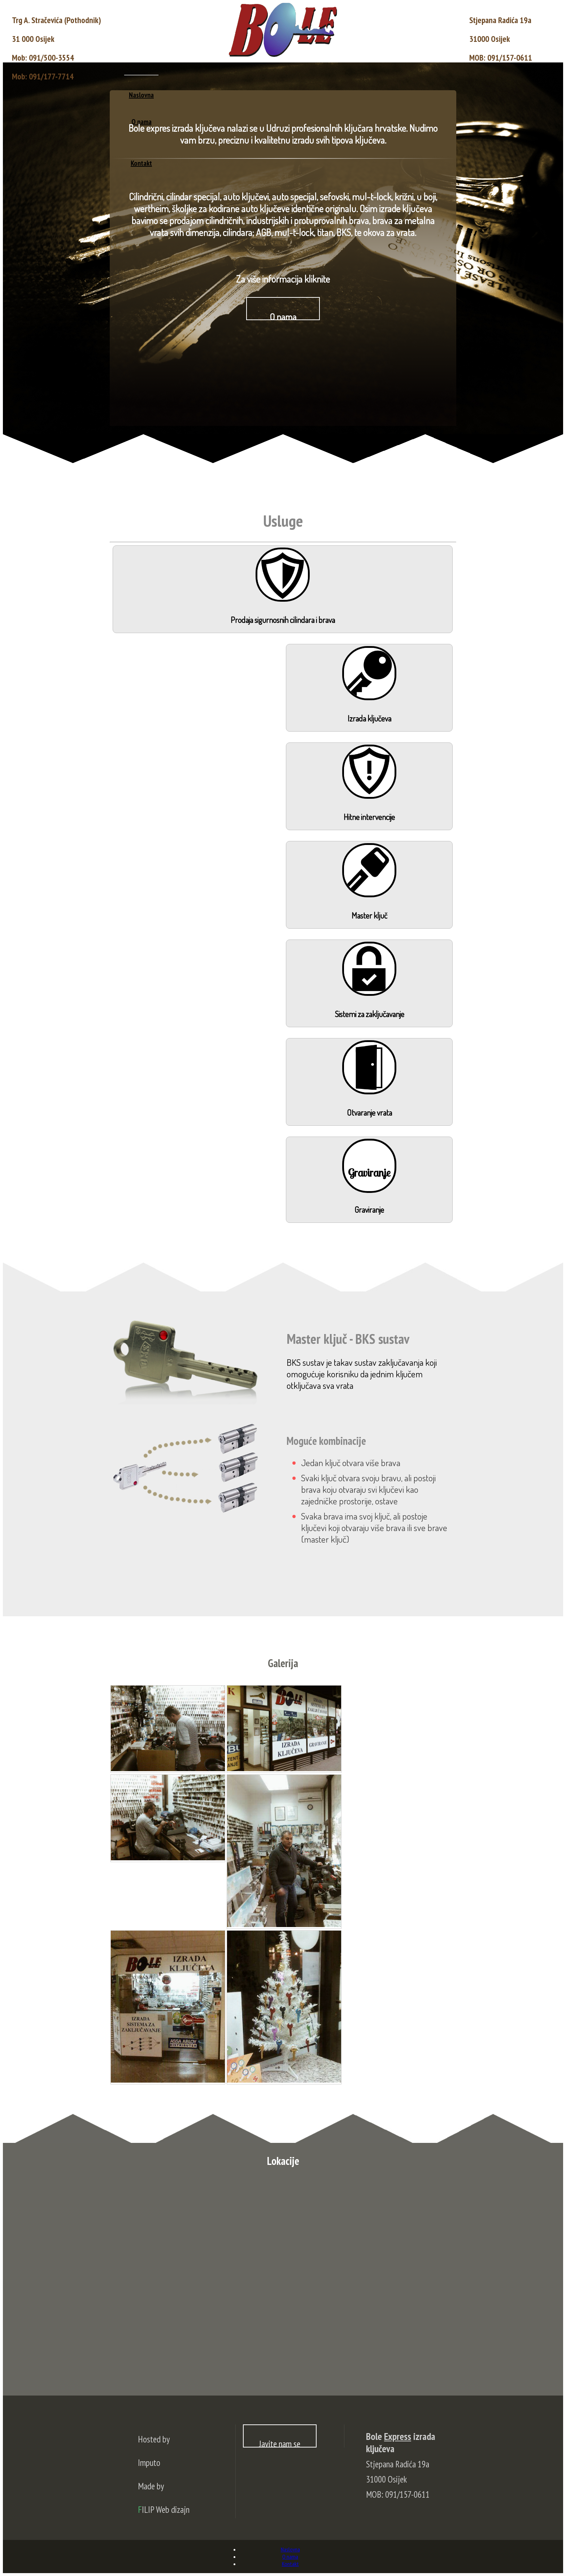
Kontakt (290, 2563)
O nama (290, 2556)
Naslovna (141, 95)
